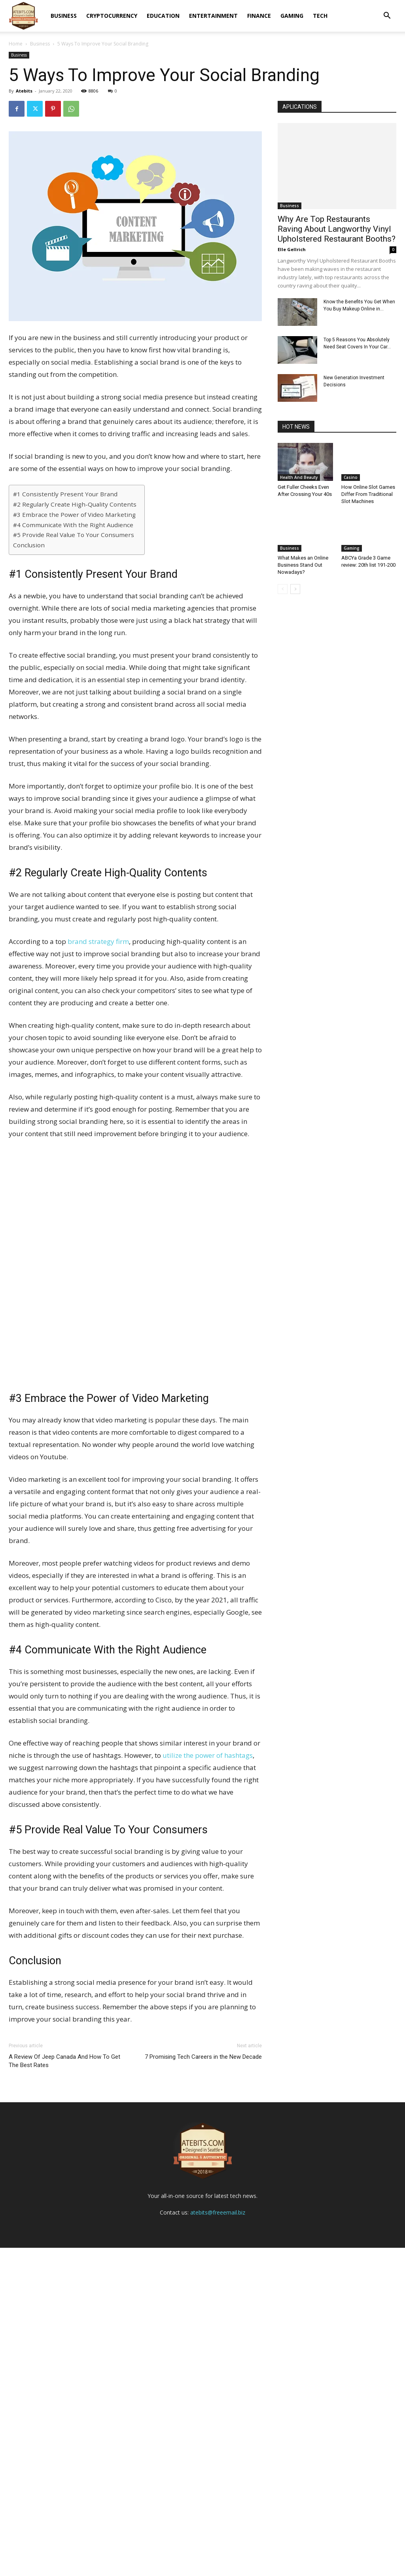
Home (16, 43)
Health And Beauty (299, 477)
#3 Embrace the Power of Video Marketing (74, 514)
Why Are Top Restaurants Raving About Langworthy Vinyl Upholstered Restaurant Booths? (337, 229)
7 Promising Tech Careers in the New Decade (203, 2056)
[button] (386, 16)
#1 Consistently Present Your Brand (65, 494)
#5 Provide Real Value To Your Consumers (73, 535)
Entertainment (213, 15)
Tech (320, 15)
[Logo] (23, 16)
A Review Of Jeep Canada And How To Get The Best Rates (64, 2061)
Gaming (291, 15)
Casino (351, 477)
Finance (259, 15)
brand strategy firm (98, 941)
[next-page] (295, 589)
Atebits (24, 91)
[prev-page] (283, 589)
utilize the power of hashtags (208, 1755)
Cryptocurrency (111, 15)
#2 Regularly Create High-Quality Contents (74, 504)
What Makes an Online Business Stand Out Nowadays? (303, 565)
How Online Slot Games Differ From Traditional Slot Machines (368, 494)
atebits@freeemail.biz (217, 2540)
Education (163, 15)
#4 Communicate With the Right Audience (73, 525)
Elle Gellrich (292, 249)
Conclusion (29, 545)
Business (64, 15)
